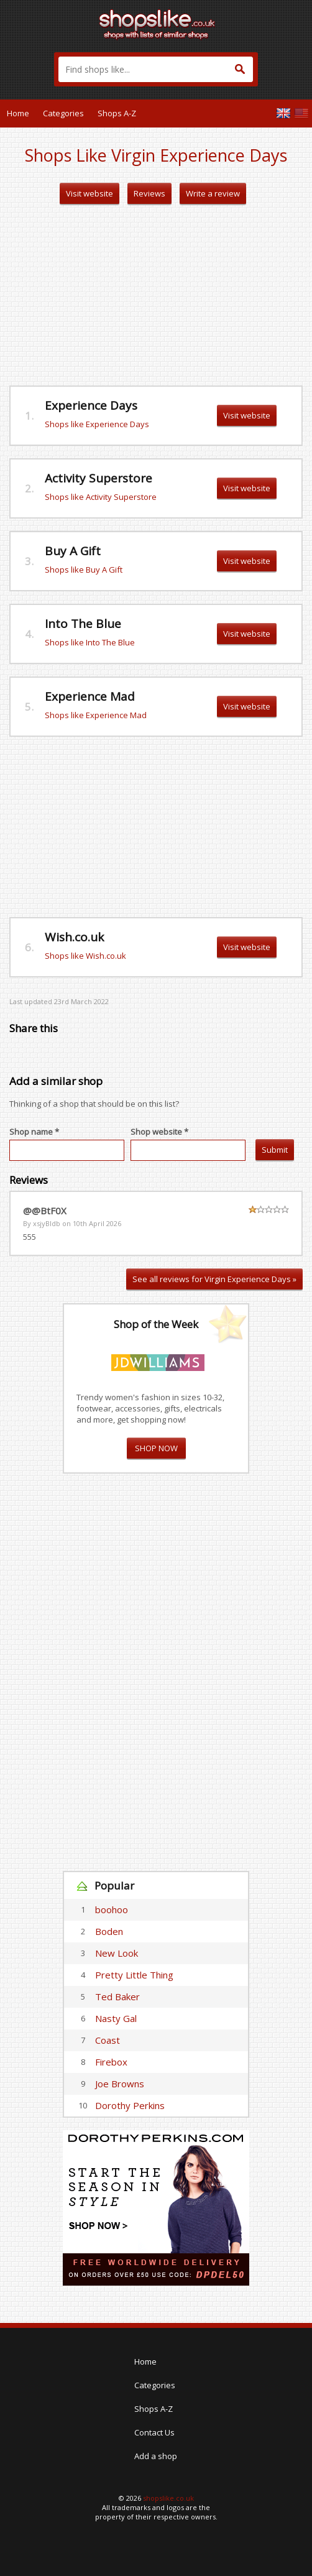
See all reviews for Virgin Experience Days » (214, 1279)
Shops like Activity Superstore (101, 496)
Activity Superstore (98, 478)
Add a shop (155, 2456)
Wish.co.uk (74, 937)
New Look (116, 1953)
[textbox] (155, 69)
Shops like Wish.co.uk (85, 955)
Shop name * (34, 1131)
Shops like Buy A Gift (83, 569)
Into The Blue (83, 624)
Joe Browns (119, 2083)
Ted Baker (117, 1996)
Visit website (89, 193)
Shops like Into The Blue (90, 642)
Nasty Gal (116, 2018)
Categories (63, 113)
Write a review (213, 193)
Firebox (111, 2062)
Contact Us (154, 2432)
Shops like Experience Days (97, 424)
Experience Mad (90, 696)
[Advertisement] (156, 295)
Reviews (149, 193)
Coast (107, 2040)
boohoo (111, 1909)
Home (18, 113)
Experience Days (91, 405)
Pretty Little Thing (134, 1975)
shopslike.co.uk (168, 2498)
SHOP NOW (156, 1448)
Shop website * (159, 1131)
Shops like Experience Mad (96, 715)
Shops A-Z (117, 113)
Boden (109, 1931)
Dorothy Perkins (130, 2105)
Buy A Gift (73, 551)
